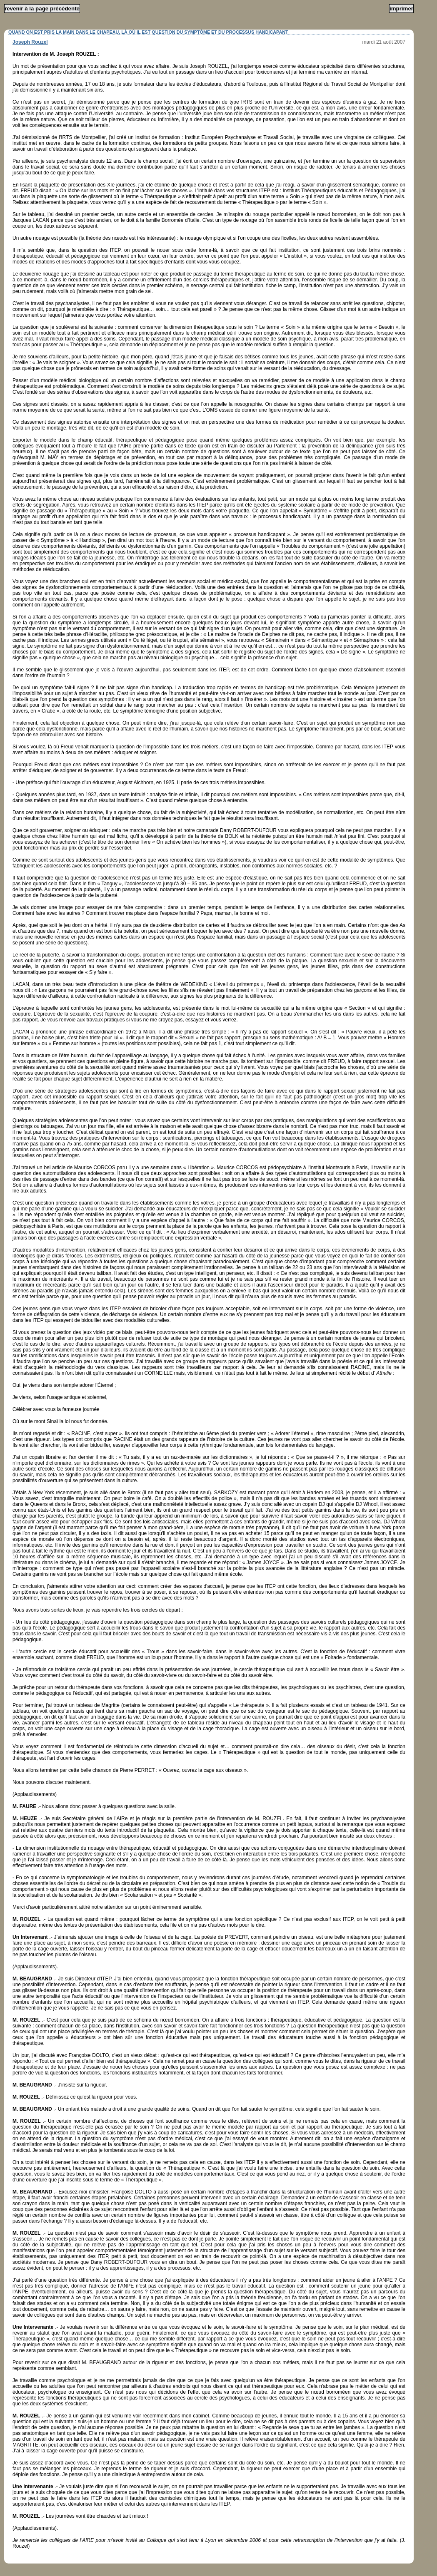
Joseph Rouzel (30, 42)
